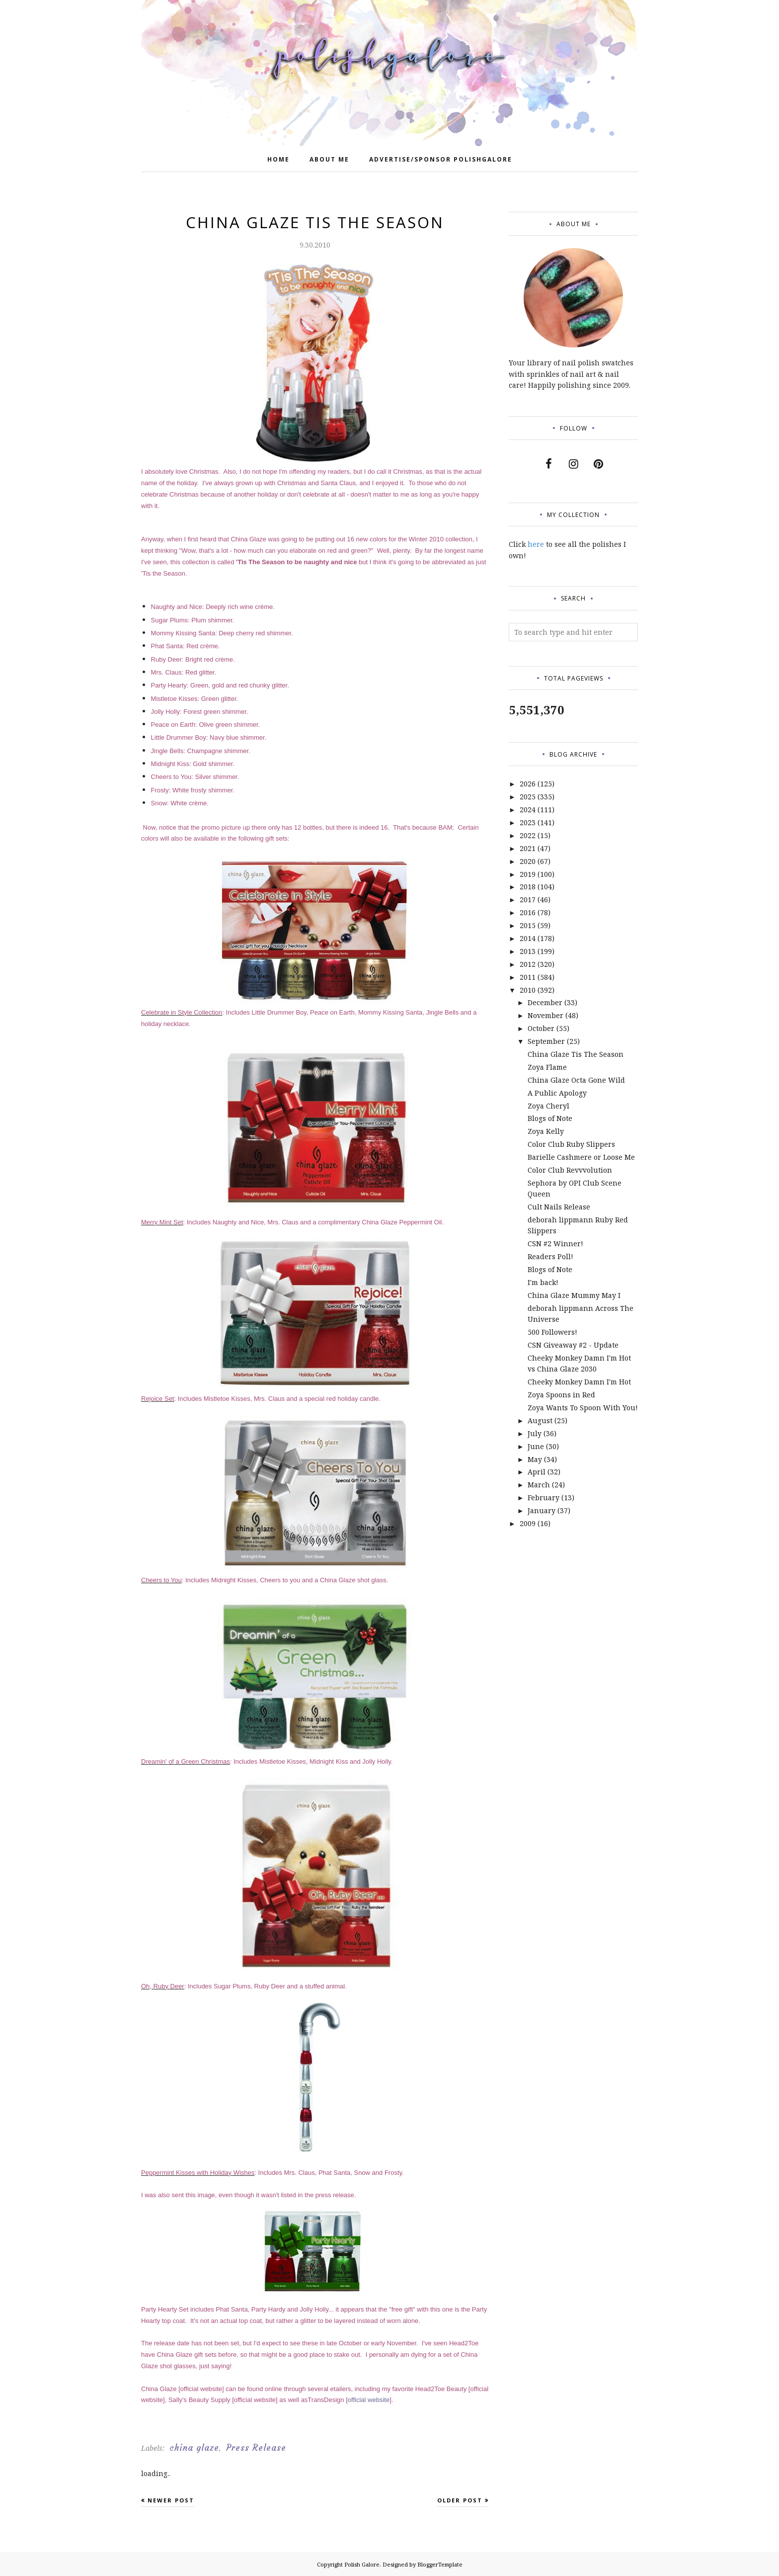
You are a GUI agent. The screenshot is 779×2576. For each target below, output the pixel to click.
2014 (528, 938)
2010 (528, 990)
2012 (528, 964)
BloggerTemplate (440, 2564)
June (536, 1446)
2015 (528, 925)
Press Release (256, 2447)
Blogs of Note (550, 1118)
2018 (528, 886)
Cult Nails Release (559, 1206)
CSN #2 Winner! (555, 1243)
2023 (528, 822)
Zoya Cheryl (548, 1106)
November (545, 1015)
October (541, 1028)
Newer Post (171, 2500)
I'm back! (543, 1282)
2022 (528, 835)
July (535, 1433)
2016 (528, 912)
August (540, 1420)
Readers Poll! (550, 1256)
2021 (528, 848)
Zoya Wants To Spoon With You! (583, 1407)
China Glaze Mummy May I (574, 1295)
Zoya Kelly (546, 1131)
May (535, 1459)
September (546, 1041)
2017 (528, 899)
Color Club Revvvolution (570, 1170)
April (536, 1471)
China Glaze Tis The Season (575, 1054)
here (536, 544)
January (541, 1510)
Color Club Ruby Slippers (571, 1144)
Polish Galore (362, 2564)
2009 (528, 1523)
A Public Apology (557, 1093)
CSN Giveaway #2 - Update (573, 1345)
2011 (528, 977)
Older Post (459, 2500)
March (539, 1484)
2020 (528, 861)
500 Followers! (552, 1332)
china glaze (194, 2447)
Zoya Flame (547, 1067)
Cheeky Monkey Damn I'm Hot (579, 1381)
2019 (528, 874)
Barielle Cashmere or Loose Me (581, 1157)
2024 (528, 809)
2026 (528, 783)
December (545, 1002)
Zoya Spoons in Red (561, 1394)
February (543, 1497)
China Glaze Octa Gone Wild (576, 1080)
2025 (528, 796)
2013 (528, 951)
